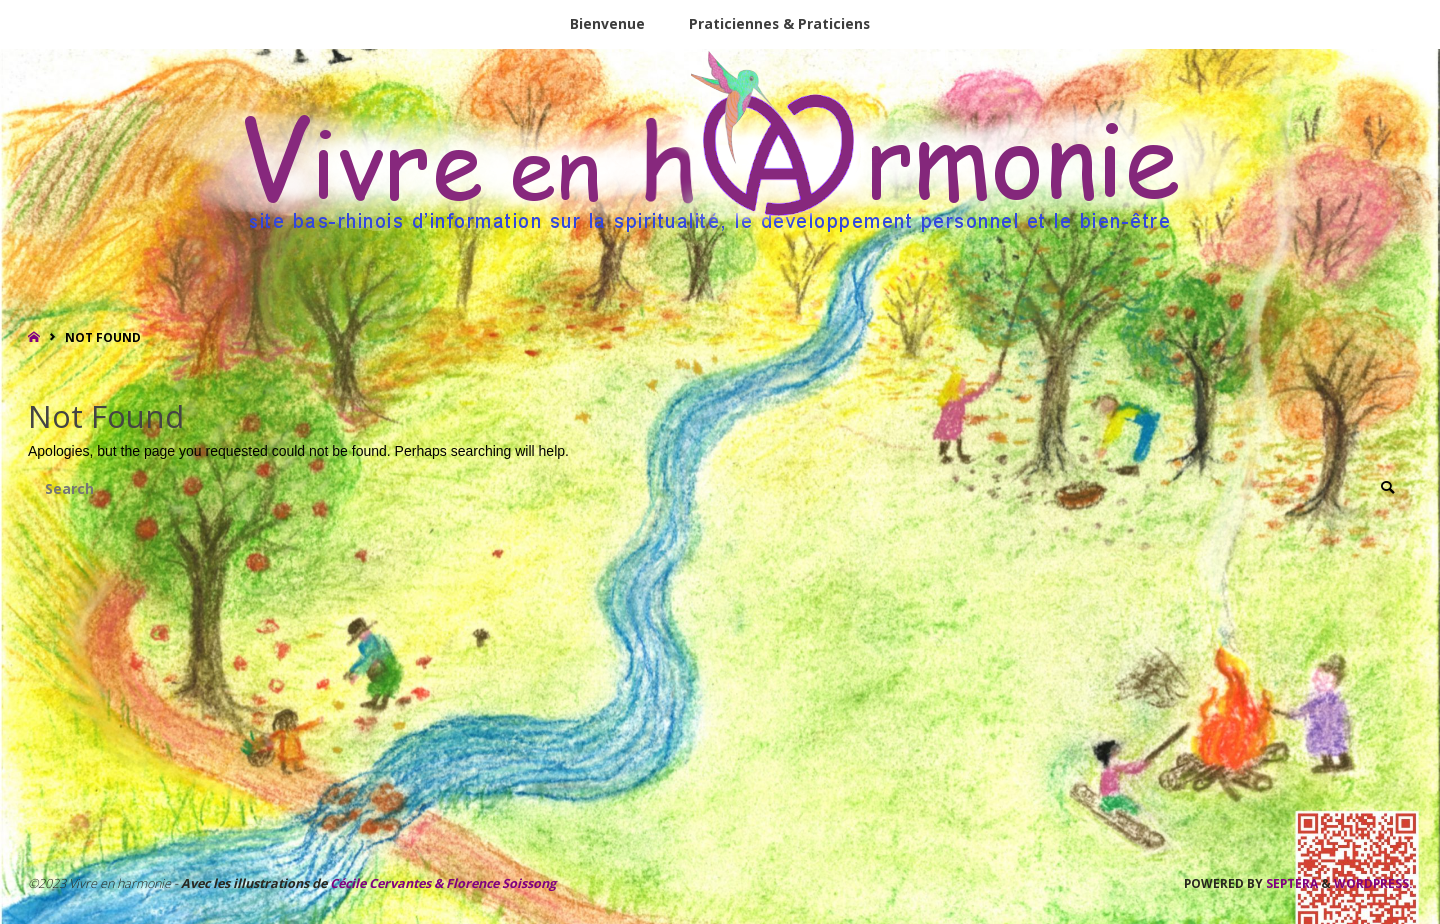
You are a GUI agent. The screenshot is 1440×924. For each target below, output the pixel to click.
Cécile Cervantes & (386, 883)
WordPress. (1373, 883)
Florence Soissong (499, 883)
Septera (1290, 883)
